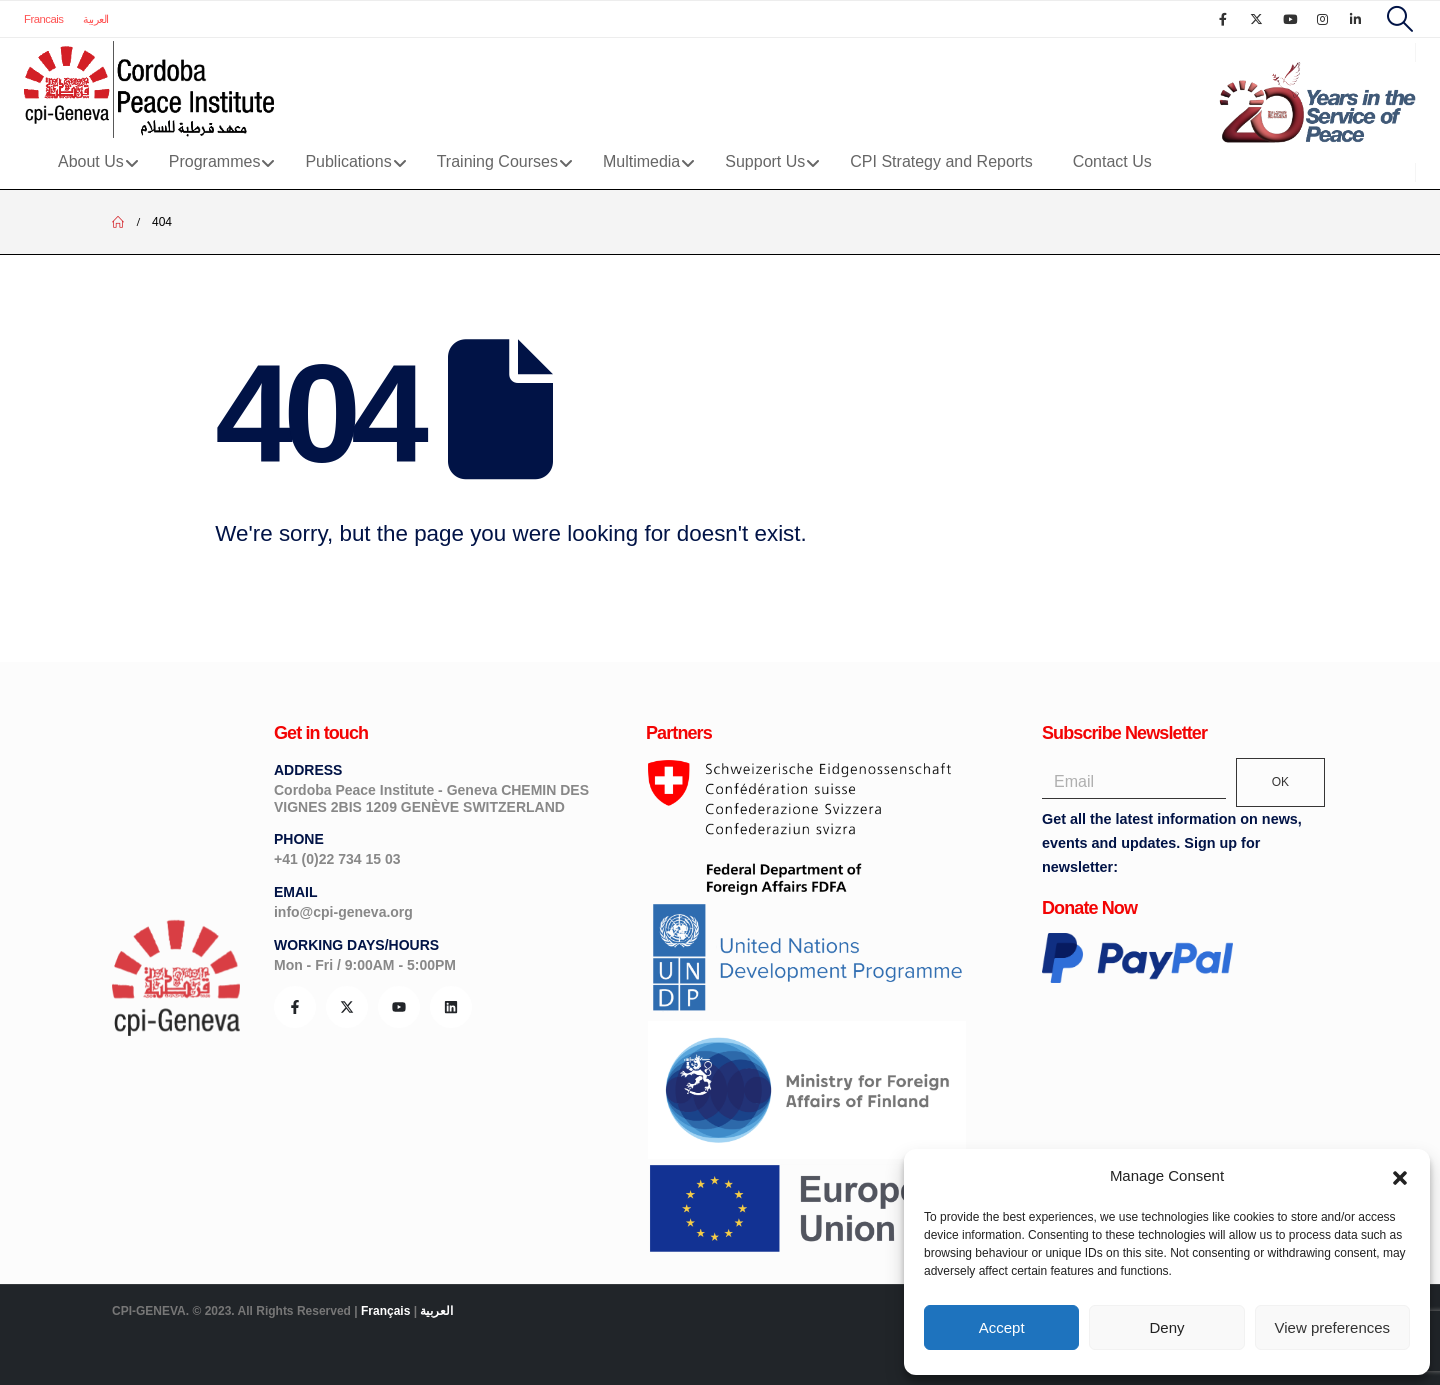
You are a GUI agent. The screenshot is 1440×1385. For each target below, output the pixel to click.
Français (385, 1311)
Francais (43, 19)
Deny (1166, 1327)
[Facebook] (1223, 19)
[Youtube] (1290, 19)
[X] (1256, 19)
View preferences (1333, 1327)
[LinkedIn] (1356, 19)
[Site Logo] (149, 89)
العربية (96, 19)
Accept (1002, 1327)
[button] (1400, 1176)
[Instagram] (1323, 19)
